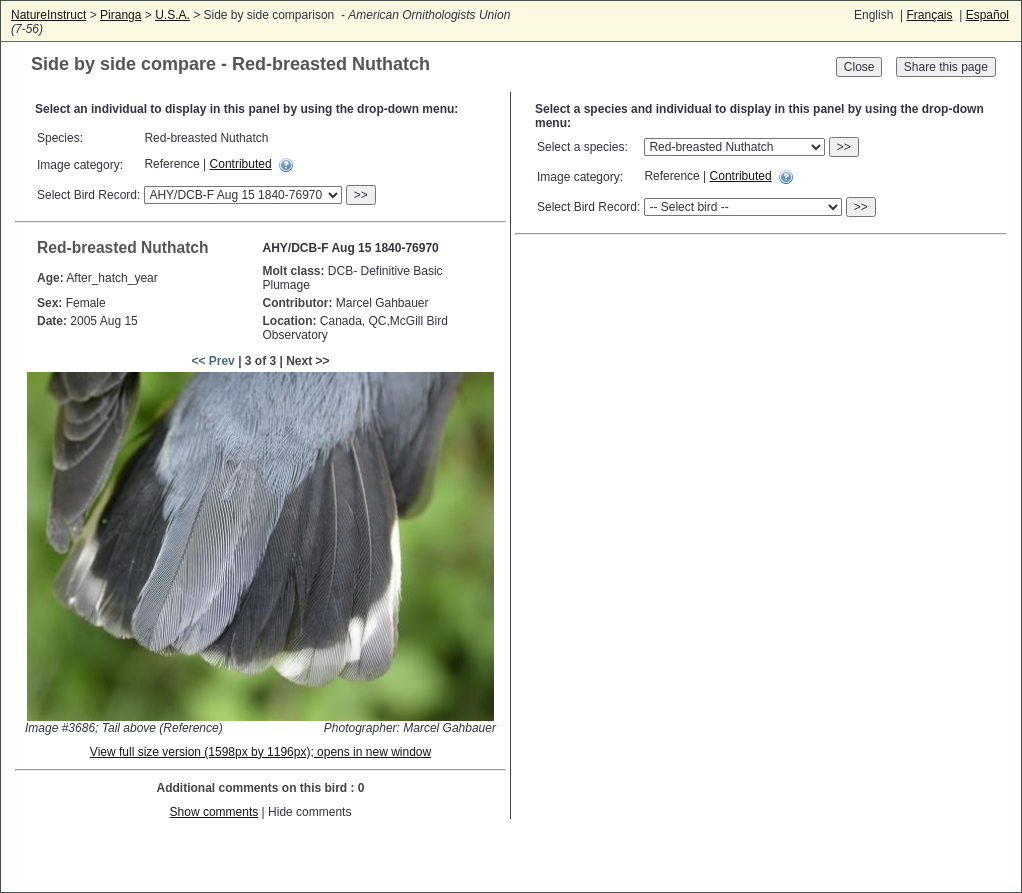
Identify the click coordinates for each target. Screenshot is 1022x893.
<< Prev (212, 361)
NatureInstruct (48, 15)
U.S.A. (172, 15)
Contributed (241, 164)
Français (929, 15)
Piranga (120, 15)
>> (361, 195)
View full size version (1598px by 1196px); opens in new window (260, 752)
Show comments (214, 812)
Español (987, 15)
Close (859, 67)
